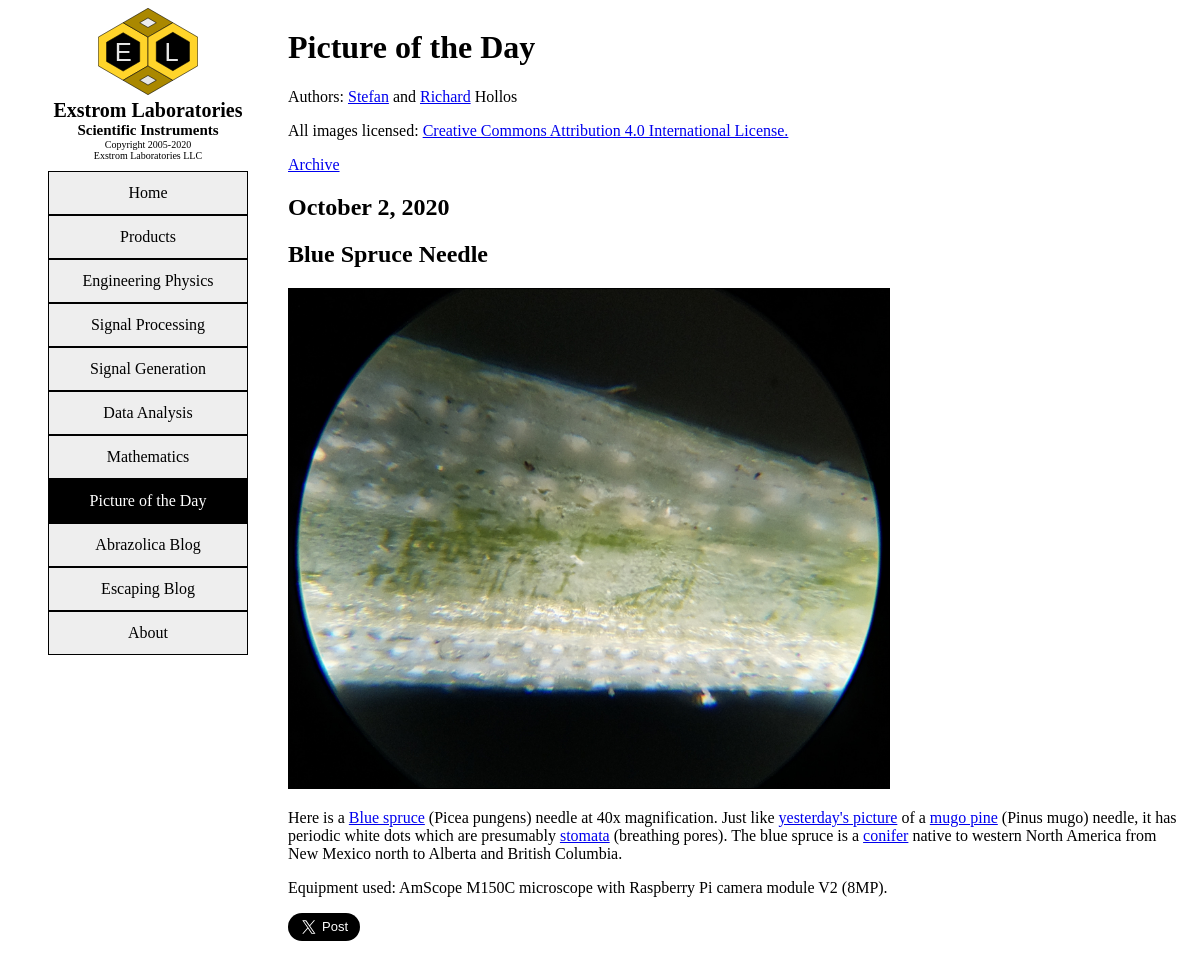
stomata (585, 835)
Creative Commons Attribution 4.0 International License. (606, 130)
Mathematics (148, 456)
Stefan (368, 96)
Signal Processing (148, 324)
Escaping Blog (148, 588)
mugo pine (964, 817)
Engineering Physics (147, 280)
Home (147, 192)
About (148, 632)
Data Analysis (147, 412)
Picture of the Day (148, 500)
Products (148, 236)
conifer (885, 835)
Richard (445, 96)
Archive (314, 164)
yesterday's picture (838, 817)
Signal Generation (148, 368)
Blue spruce (387, 817)
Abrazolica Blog (147, 544)
